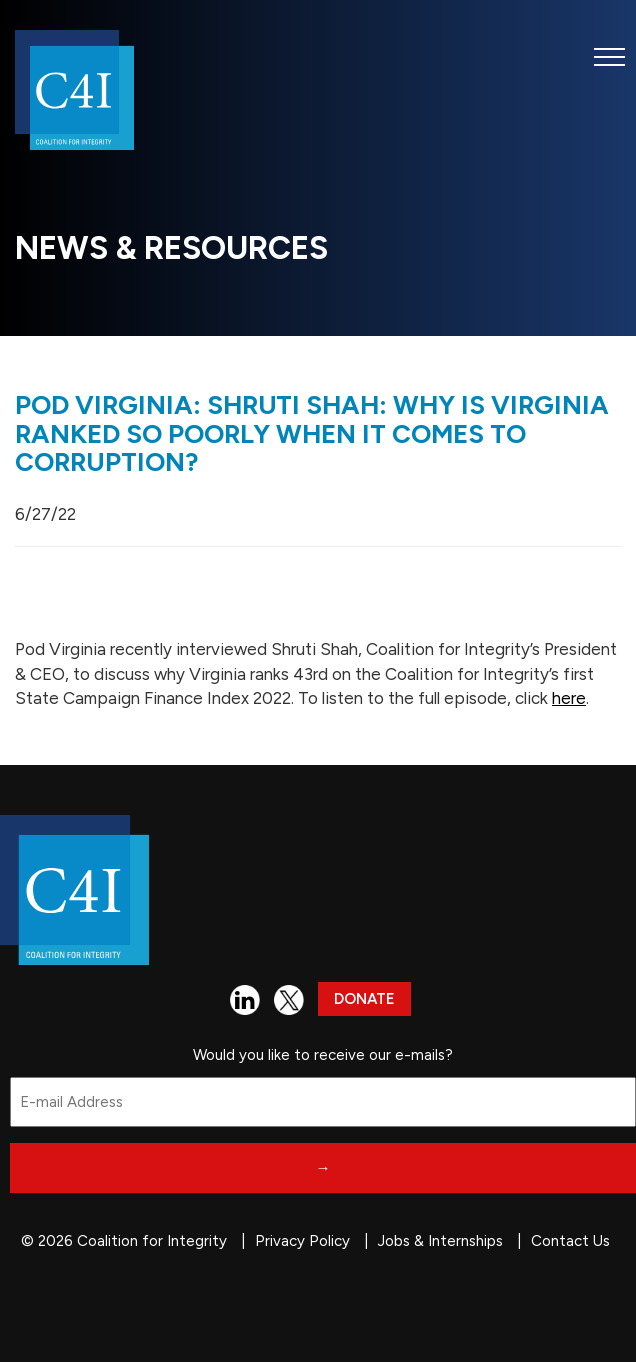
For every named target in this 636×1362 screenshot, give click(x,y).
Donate (364, 999)
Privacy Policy (302, 1241)
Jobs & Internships (440, 1241)
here (569, 698)
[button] (609, 56)
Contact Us (570, 1241)
